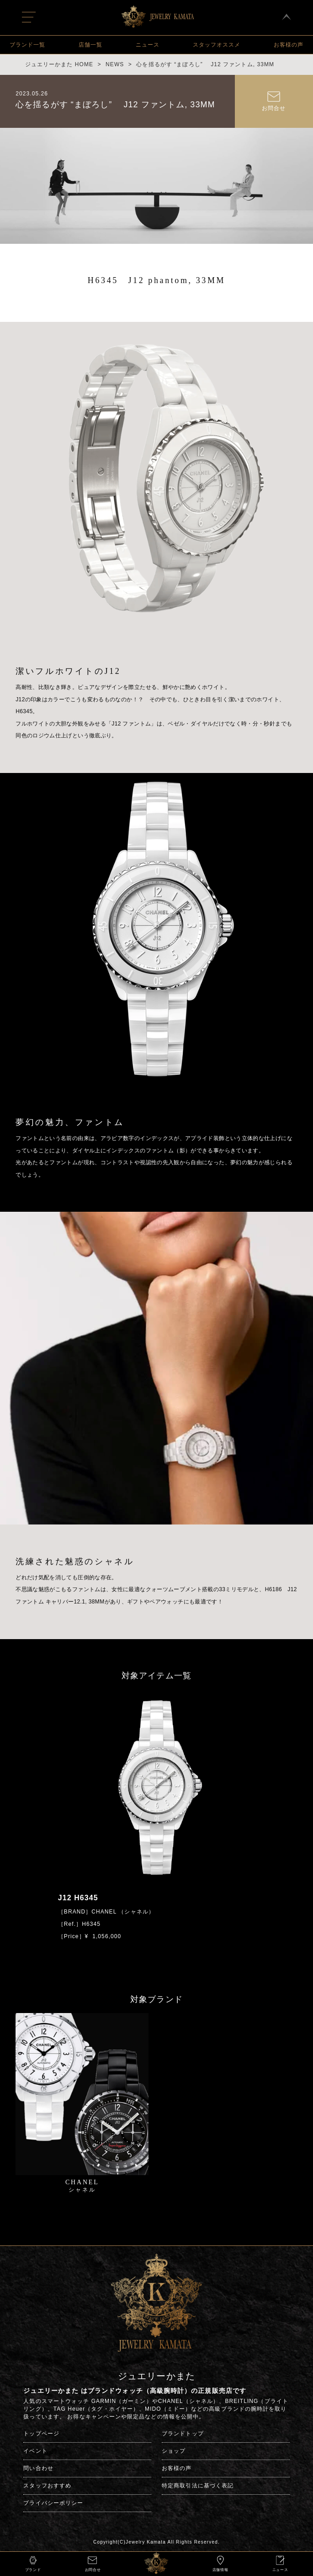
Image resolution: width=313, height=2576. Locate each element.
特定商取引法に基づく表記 (197, 2485)
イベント (35, 2451)
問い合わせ (38, 2468)
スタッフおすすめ (47, 2485)
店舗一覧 (90, 45)
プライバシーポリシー (53, 2503)
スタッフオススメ (217, 45)
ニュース (147, 45)
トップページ (41, 2433)
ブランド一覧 (27, 45)
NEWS (115, 64)
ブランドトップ (183, 2433)
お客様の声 (288, 45)
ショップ (174, 2451)
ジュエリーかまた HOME (59, 64)
